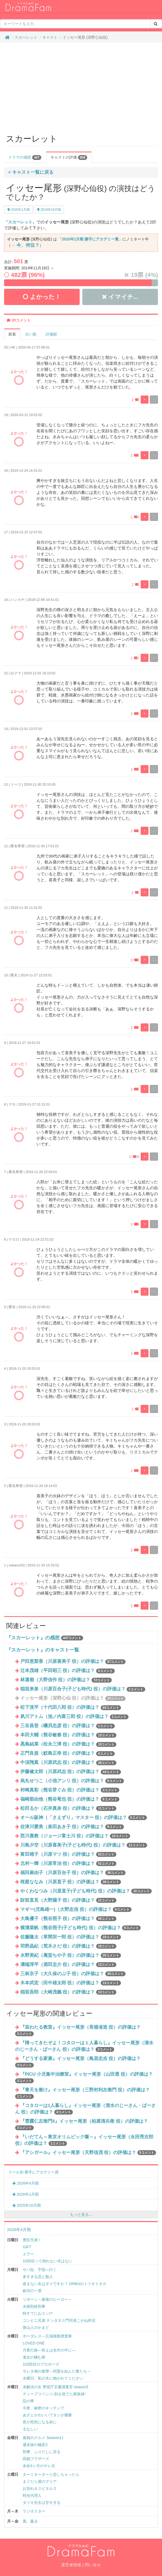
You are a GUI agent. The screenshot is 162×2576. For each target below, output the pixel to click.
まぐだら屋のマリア (40, 2481)
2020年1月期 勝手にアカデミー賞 (90, 239)
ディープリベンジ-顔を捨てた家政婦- (54, 2394)
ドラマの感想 (24, 157)
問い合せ (93, 2564)
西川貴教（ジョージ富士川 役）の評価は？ (75, 1835)
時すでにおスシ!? (37, 2313)
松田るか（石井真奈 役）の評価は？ (68, 1808)
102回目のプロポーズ (41, 2364)
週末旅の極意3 (35, 2445)
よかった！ (41, 296)
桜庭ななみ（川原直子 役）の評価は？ (70, 1881)
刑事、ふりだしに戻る (41, 2452)
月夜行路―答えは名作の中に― (49, 2350)
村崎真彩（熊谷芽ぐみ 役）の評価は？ (69, 1790)
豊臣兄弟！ (32, 2240)
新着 (12, 334)
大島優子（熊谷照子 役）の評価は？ (68, 1918)
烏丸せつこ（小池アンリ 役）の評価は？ (72, 1780)
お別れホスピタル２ (40, 2488)
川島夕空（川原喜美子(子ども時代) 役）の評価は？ (83, 1845)
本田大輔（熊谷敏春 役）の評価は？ (68, 1734)
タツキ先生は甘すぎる (41, 2502)
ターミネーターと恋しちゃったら (51, 2474)
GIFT (27, 2247)
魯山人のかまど (36, 2327)
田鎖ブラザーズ (36, 2459)
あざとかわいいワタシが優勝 (47, 2415)
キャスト (50, 37)
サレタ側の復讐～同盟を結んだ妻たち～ (57, 2371)
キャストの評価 (68, 157)
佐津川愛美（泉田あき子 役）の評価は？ (72, 1826)
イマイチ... (120, 296)
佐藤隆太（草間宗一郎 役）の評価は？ (70, 1936)
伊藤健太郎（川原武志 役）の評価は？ (70, 1771)
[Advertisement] (81, 85)
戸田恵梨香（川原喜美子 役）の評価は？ (73, 1661)
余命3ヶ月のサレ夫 (39, 2466)
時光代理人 (32, 2495)
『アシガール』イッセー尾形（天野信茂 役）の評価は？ (88, 2152)
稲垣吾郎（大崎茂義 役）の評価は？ (68, 1992)
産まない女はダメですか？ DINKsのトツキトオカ (64, 2284)
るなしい (30, 2429)
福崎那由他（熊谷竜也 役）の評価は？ (69, 1799)
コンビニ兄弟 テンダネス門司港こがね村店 (59, 2320)
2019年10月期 (49, 210)
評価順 (51, 334)
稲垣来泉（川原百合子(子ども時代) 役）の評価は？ (82, 1688)
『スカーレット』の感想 (33, 1637)
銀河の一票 (32, 2291)
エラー (28, 2254)
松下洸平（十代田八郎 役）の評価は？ (70, 1707)
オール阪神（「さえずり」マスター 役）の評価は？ (83, 1817)
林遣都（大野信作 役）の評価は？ (66, 1679)
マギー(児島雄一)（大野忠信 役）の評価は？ (75, 1909)
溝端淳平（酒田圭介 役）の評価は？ (68, 1964)
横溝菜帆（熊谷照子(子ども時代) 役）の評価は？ (80, 1927)
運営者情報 (71, 2564)
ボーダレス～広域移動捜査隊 (47, 2336)
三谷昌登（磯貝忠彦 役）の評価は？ (67, 1725)
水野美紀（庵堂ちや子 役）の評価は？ (70, 1955)
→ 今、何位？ (25, 245)
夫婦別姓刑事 (34, 2306)
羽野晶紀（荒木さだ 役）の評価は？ (68, 1946)
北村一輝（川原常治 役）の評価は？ (68, 1863)
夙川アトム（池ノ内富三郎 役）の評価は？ (74, 1716)
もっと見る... (81, 2214)
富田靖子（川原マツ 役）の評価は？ (68, 1854)
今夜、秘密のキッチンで (43, 2408)
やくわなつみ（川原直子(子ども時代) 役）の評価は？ (86, 1891)
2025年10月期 (26, 2205)
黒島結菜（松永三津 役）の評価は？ (68, 1744)
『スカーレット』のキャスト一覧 (42, 1650)
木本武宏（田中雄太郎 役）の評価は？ (70, 1982)
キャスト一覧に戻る (30, 172)
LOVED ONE (34, 2343)
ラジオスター (34, 2511)
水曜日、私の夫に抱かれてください (53, 2378)
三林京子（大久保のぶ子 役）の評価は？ (73, 1973)
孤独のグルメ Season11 (43, 2438)
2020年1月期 (18, 210)
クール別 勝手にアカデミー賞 (33, 2172)
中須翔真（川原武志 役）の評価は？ (68, 1762)
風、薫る (30, 2521)
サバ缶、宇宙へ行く (40, 2269)
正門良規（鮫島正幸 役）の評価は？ (67, 1753)
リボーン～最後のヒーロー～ (47, 2299)
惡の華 (28, 2401)
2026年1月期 (25, 2194)
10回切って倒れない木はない (47, 2261)
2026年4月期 (25, 2183)
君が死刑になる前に (40, 2422)
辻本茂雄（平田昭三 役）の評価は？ (67, 1670)
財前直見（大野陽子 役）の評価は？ (68, 1900)
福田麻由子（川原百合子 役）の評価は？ (73, 1872)
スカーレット (26, 37)
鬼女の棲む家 (34, 2357)
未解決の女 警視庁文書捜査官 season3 (55, 2387)
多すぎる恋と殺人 (38, 2276)
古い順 (30, 334)
